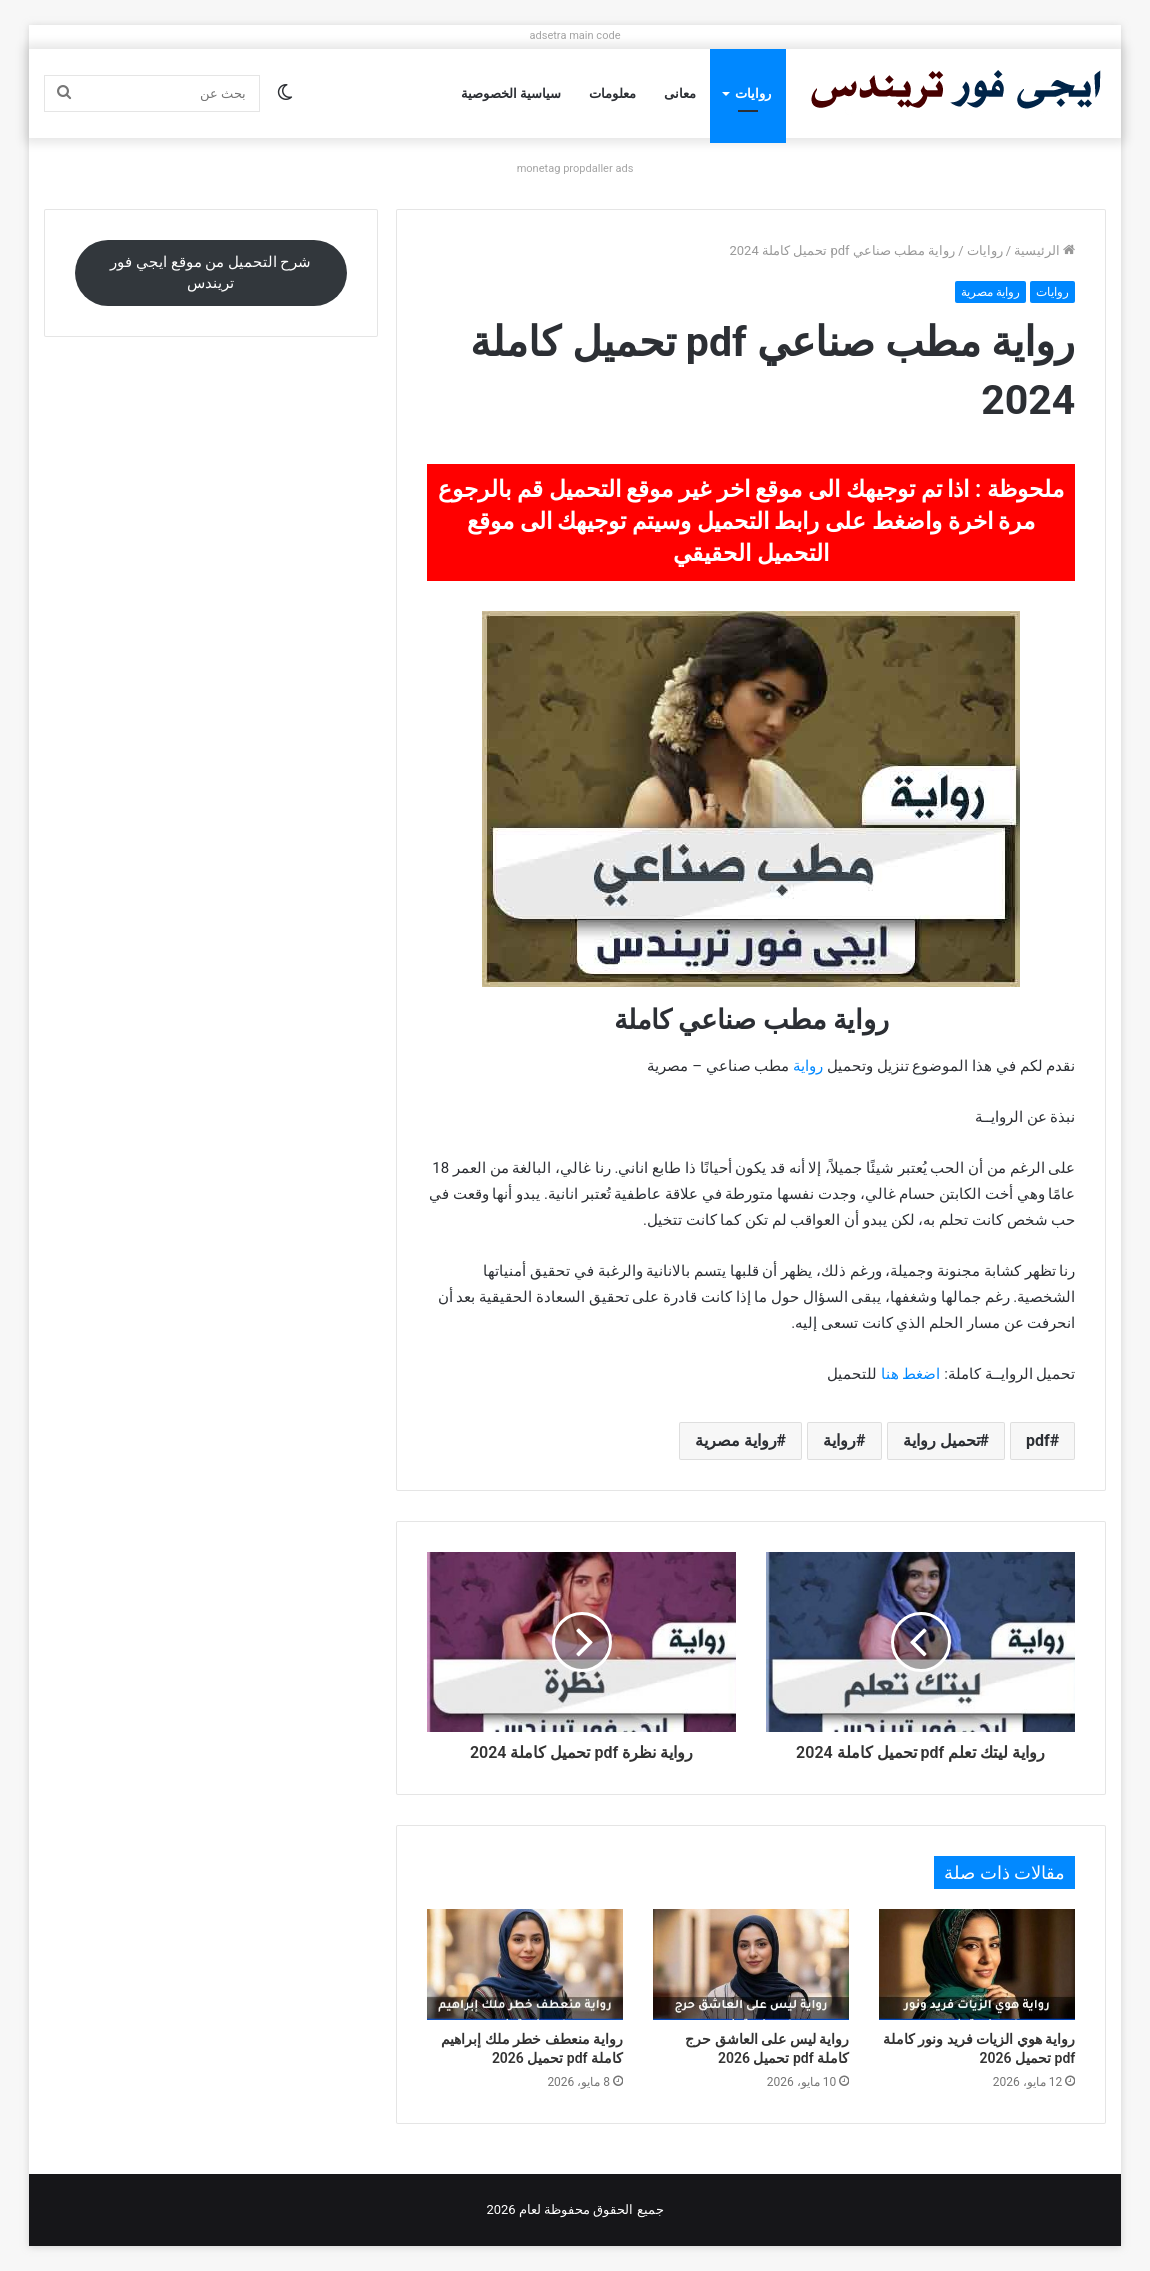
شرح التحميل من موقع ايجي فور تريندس (210, 272)
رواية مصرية (990, 292)
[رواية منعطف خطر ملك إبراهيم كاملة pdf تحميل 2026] (525, 1964)
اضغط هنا (911, 1374)
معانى (680, 93)
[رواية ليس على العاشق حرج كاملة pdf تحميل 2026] (751, 1964)
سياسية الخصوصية (511, 93)
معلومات (612, 93)
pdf (1038, 1440)
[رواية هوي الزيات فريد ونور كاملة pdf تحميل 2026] (977, 1964)
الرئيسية (1044, 250)
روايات (753, 93)
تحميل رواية (941, 1440)
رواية (808, 1066)
